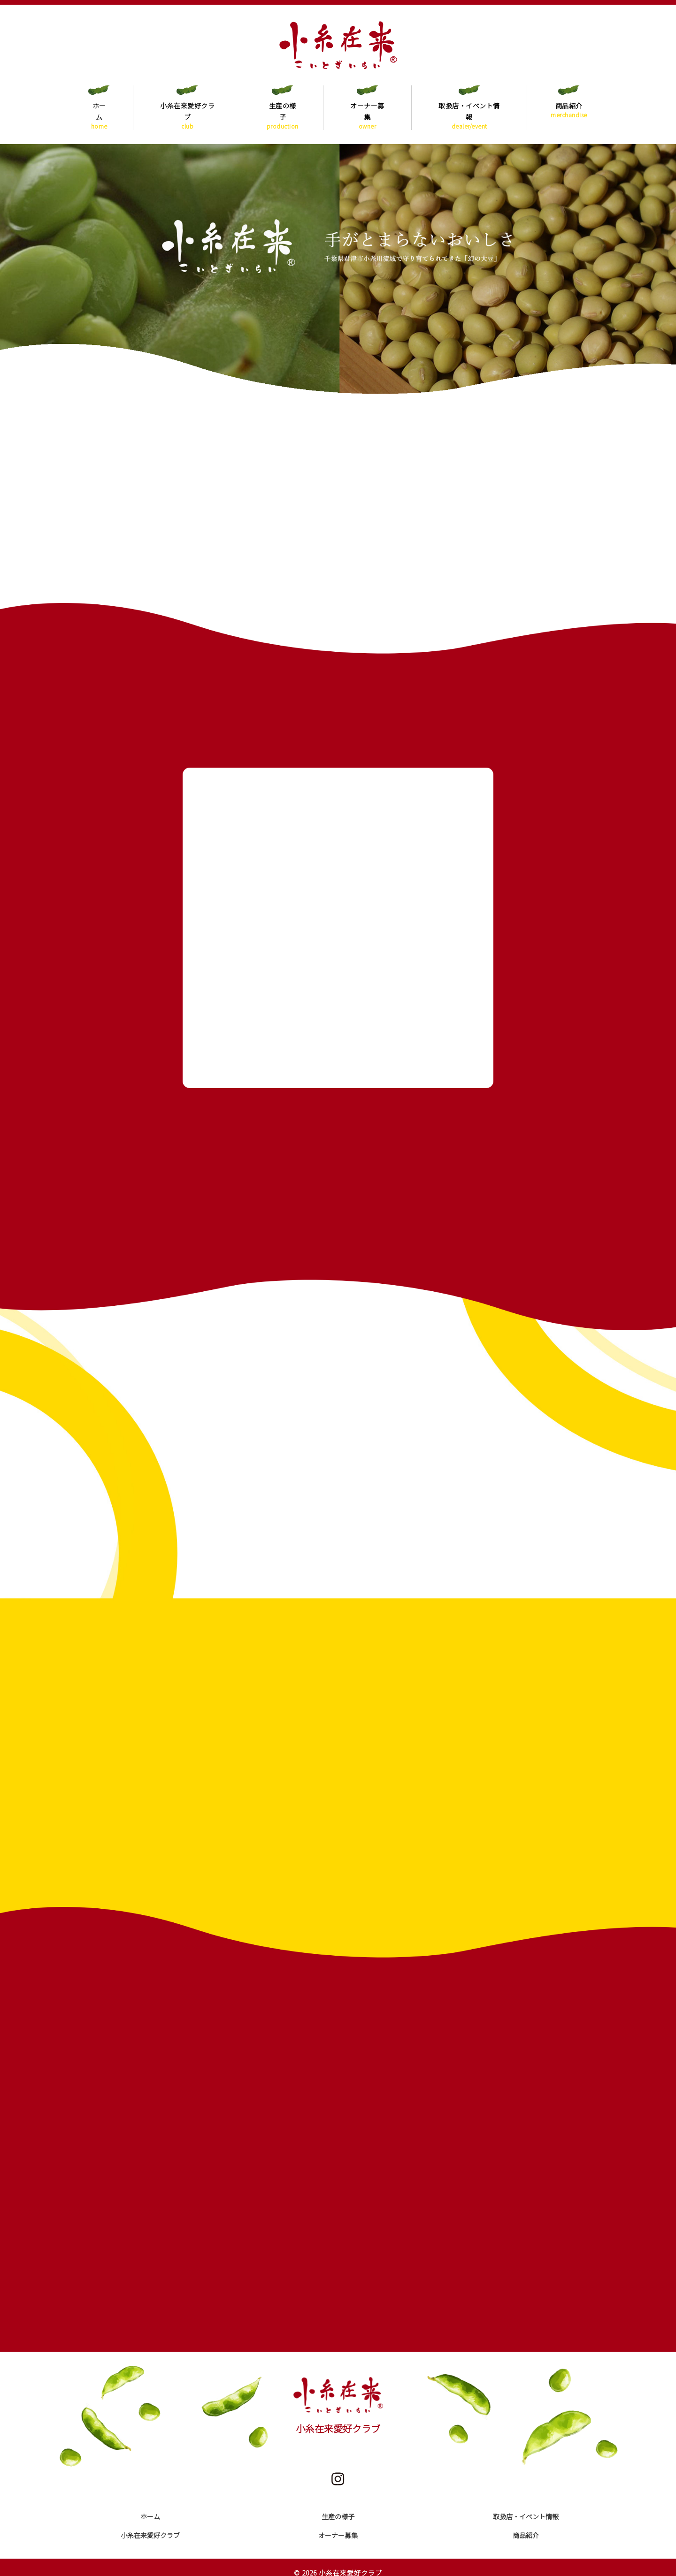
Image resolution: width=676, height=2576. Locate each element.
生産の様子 (283, 110)
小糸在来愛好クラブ (187, 110)
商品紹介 (569, 110)
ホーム (99, 110)
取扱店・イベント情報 (469, 110)
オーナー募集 (367, 110)
